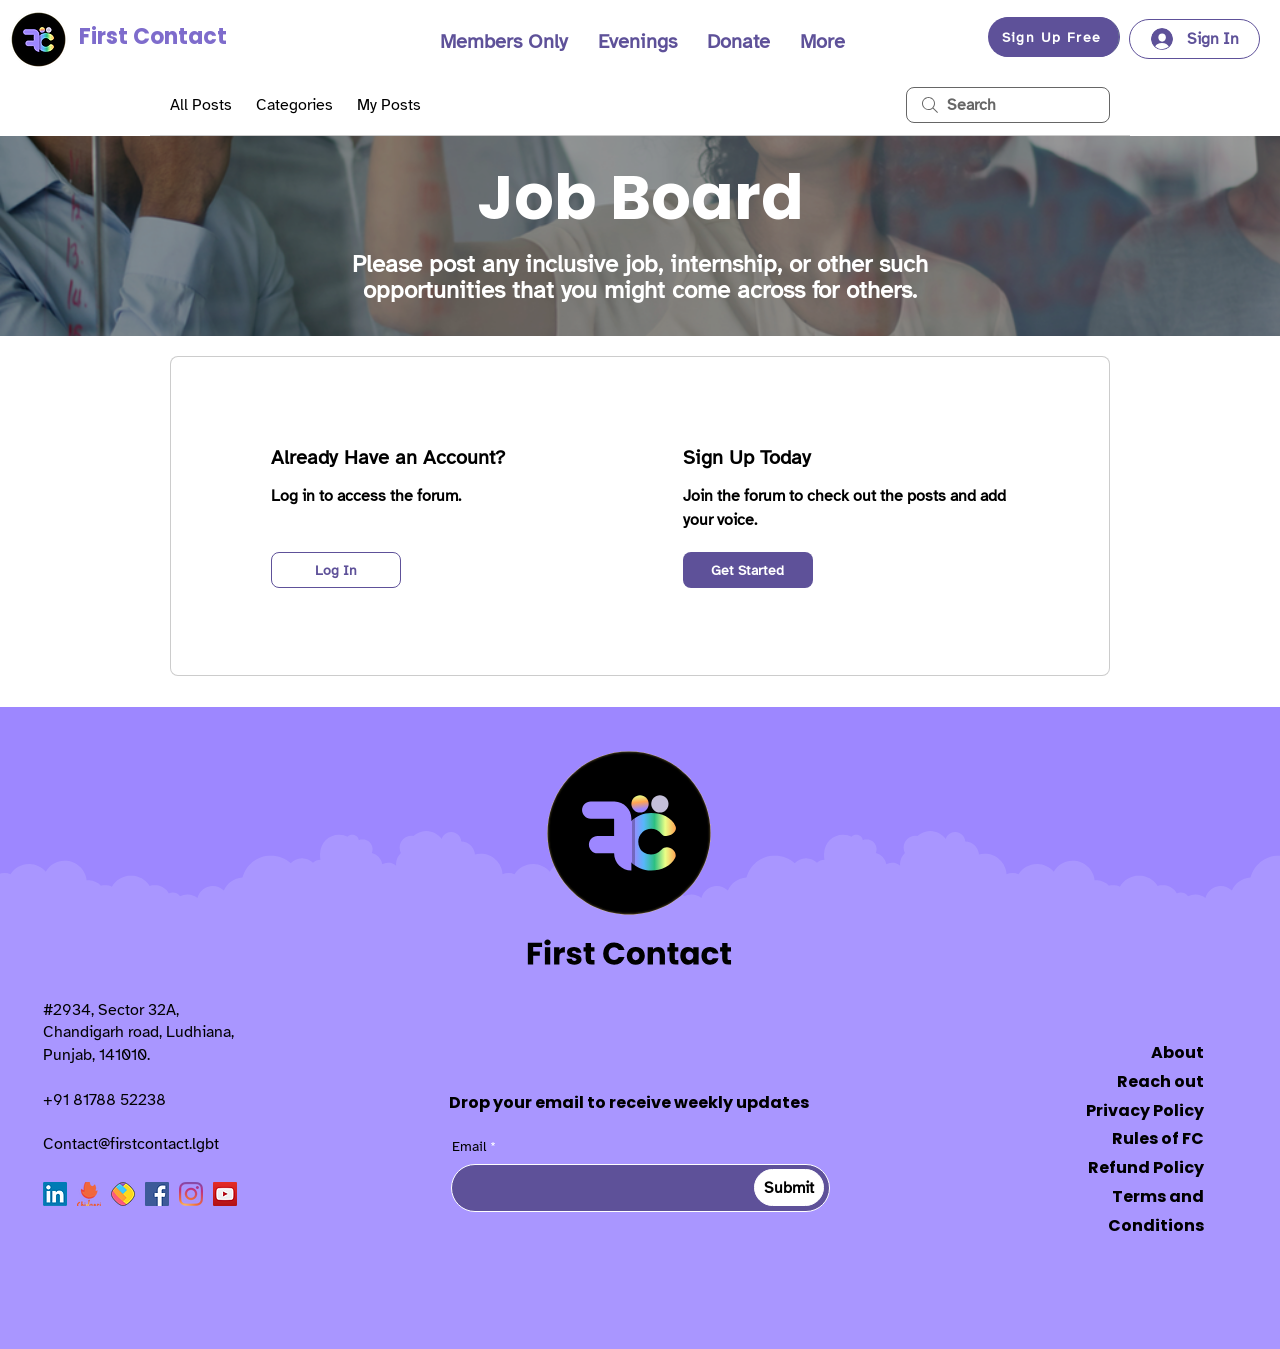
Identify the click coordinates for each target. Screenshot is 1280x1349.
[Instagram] (191, 1194)
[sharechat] (123, 1194)
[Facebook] (157, 1194)
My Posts (389, 105)
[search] (1008, 105)
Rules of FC (1158, 1138)
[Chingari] (89, 1194)
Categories (294, 105)
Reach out (1160, 1081)
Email (469, 1147)
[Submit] (789, 1187)
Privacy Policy (1145, 1110)
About (1177, 1052)
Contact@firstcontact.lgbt (131, 1144)
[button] (504, 42)
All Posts (201, 105)
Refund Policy (1146, 1167)
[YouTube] (225, 1194)
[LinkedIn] (55, 1194)
